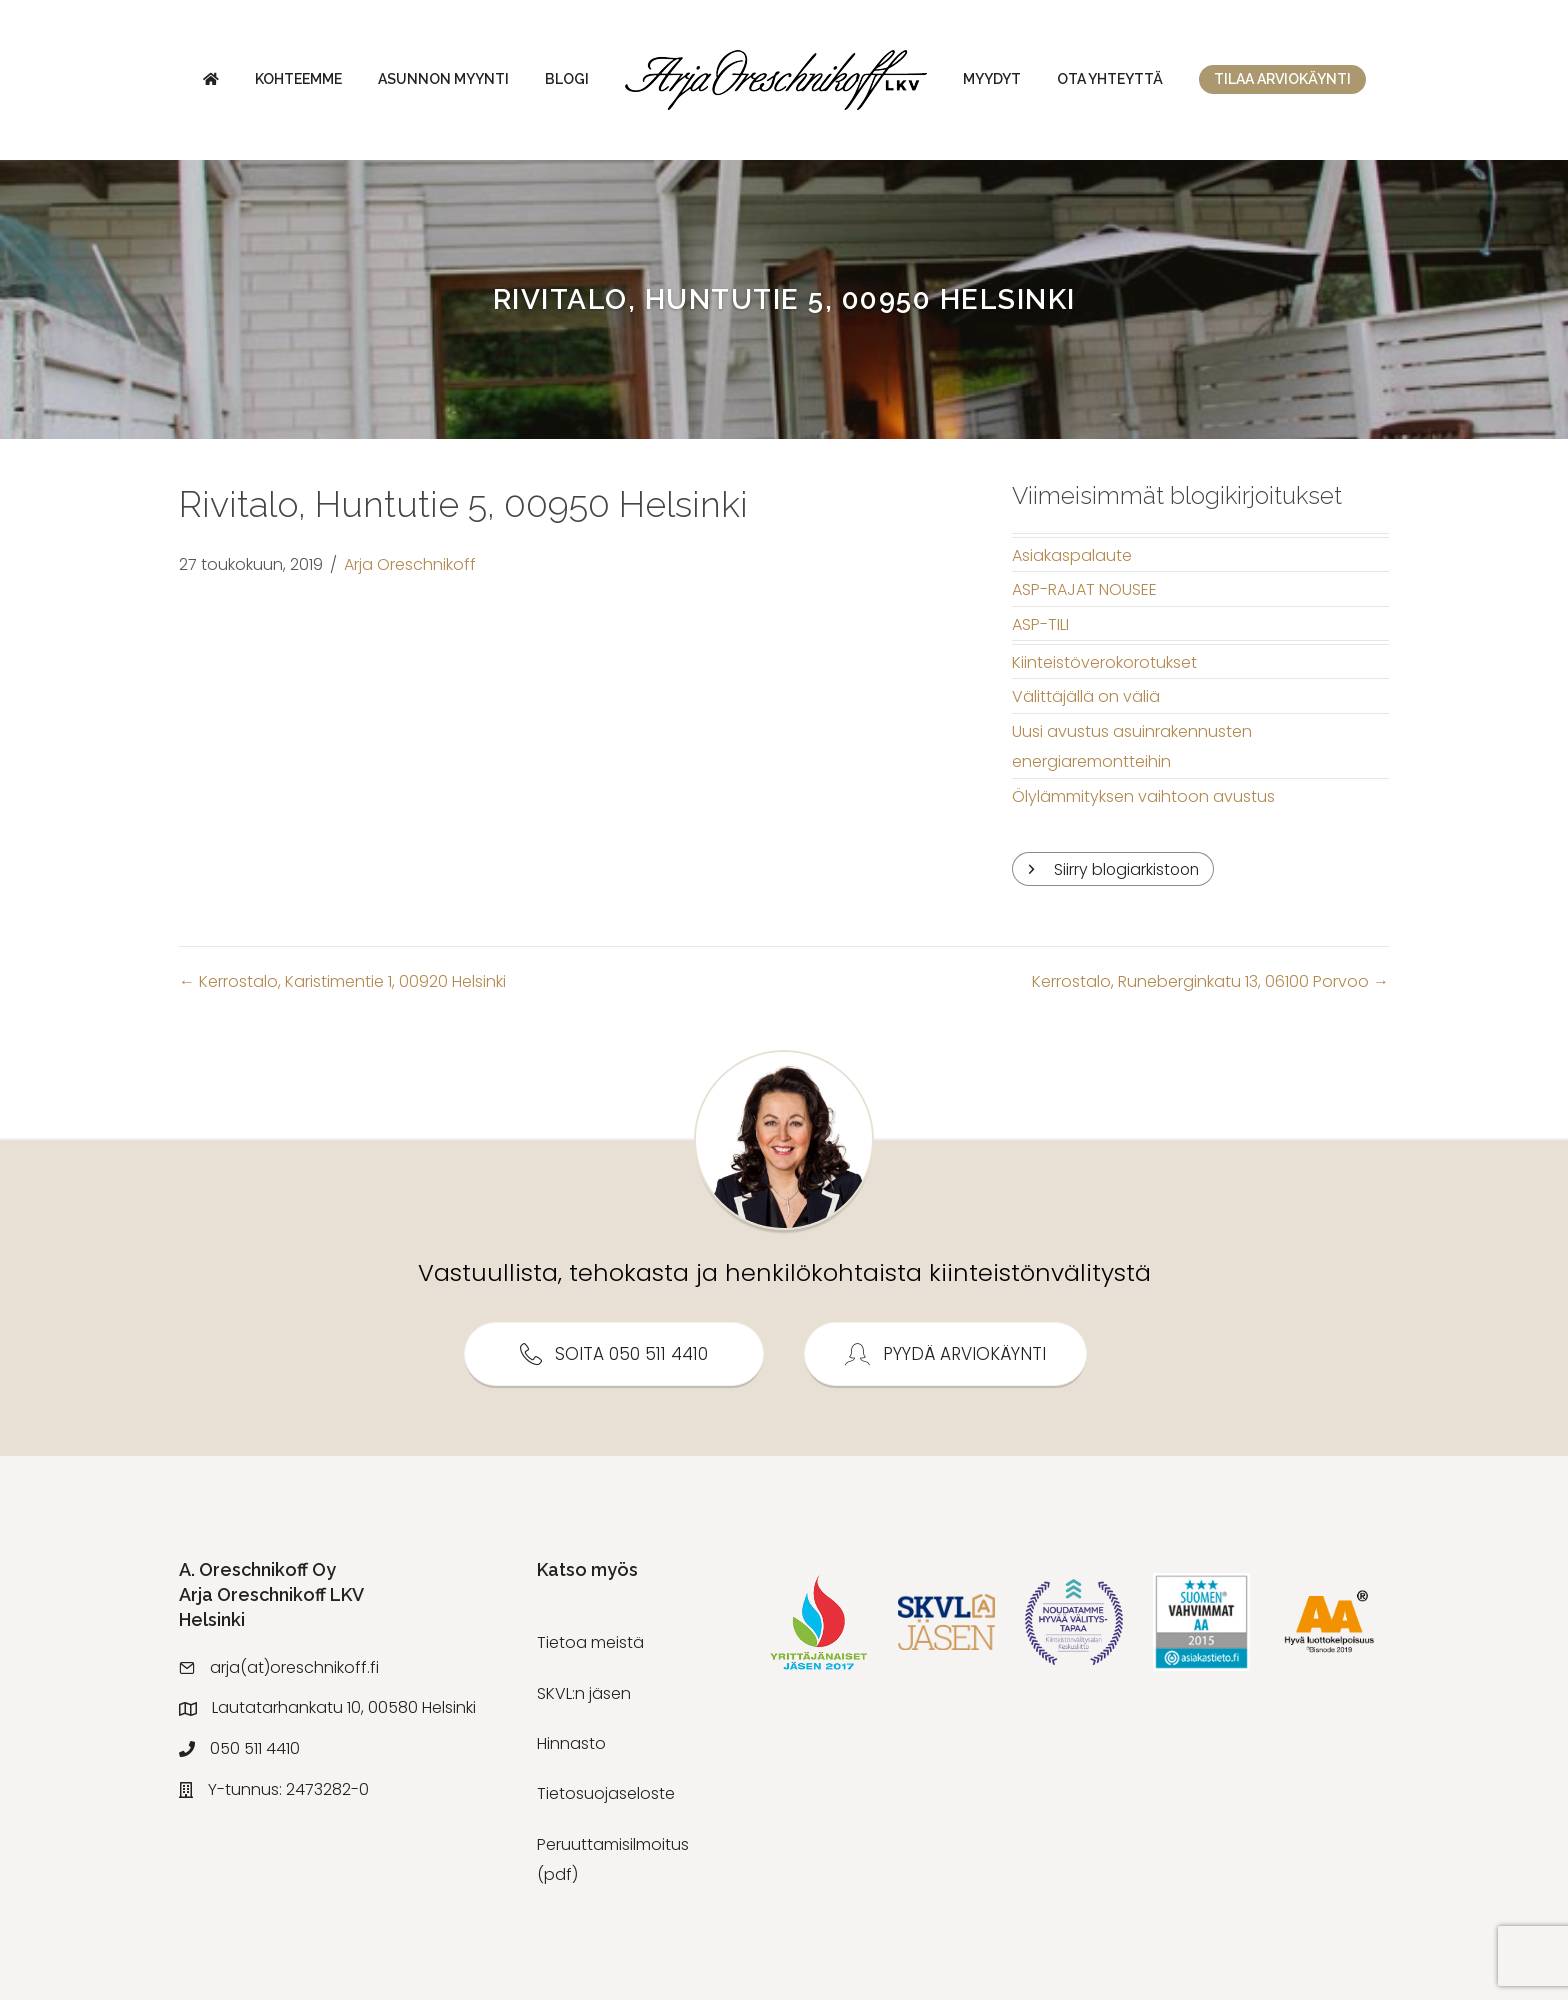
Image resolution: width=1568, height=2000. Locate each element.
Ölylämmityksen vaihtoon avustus (1143, 796)
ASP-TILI (1040, 624)
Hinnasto (571, 1743)
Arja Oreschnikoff (410, 564)
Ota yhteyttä (1110, 79)
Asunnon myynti (443, 79)
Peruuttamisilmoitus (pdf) (613, 1859)
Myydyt (992, 79)
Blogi (567, 79)
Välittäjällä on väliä (1086, 696)
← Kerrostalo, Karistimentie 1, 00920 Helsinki (342, 982)
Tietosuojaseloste (606, 1794)
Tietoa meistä (590, 1643)
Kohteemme (298, 79)
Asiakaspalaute (1072, 555)
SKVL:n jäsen (584, 1693)
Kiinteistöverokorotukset (1104, 662)
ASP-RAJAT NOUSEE (1084, 589)
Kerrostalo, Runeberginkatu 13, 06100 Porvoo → (1210, 982)
